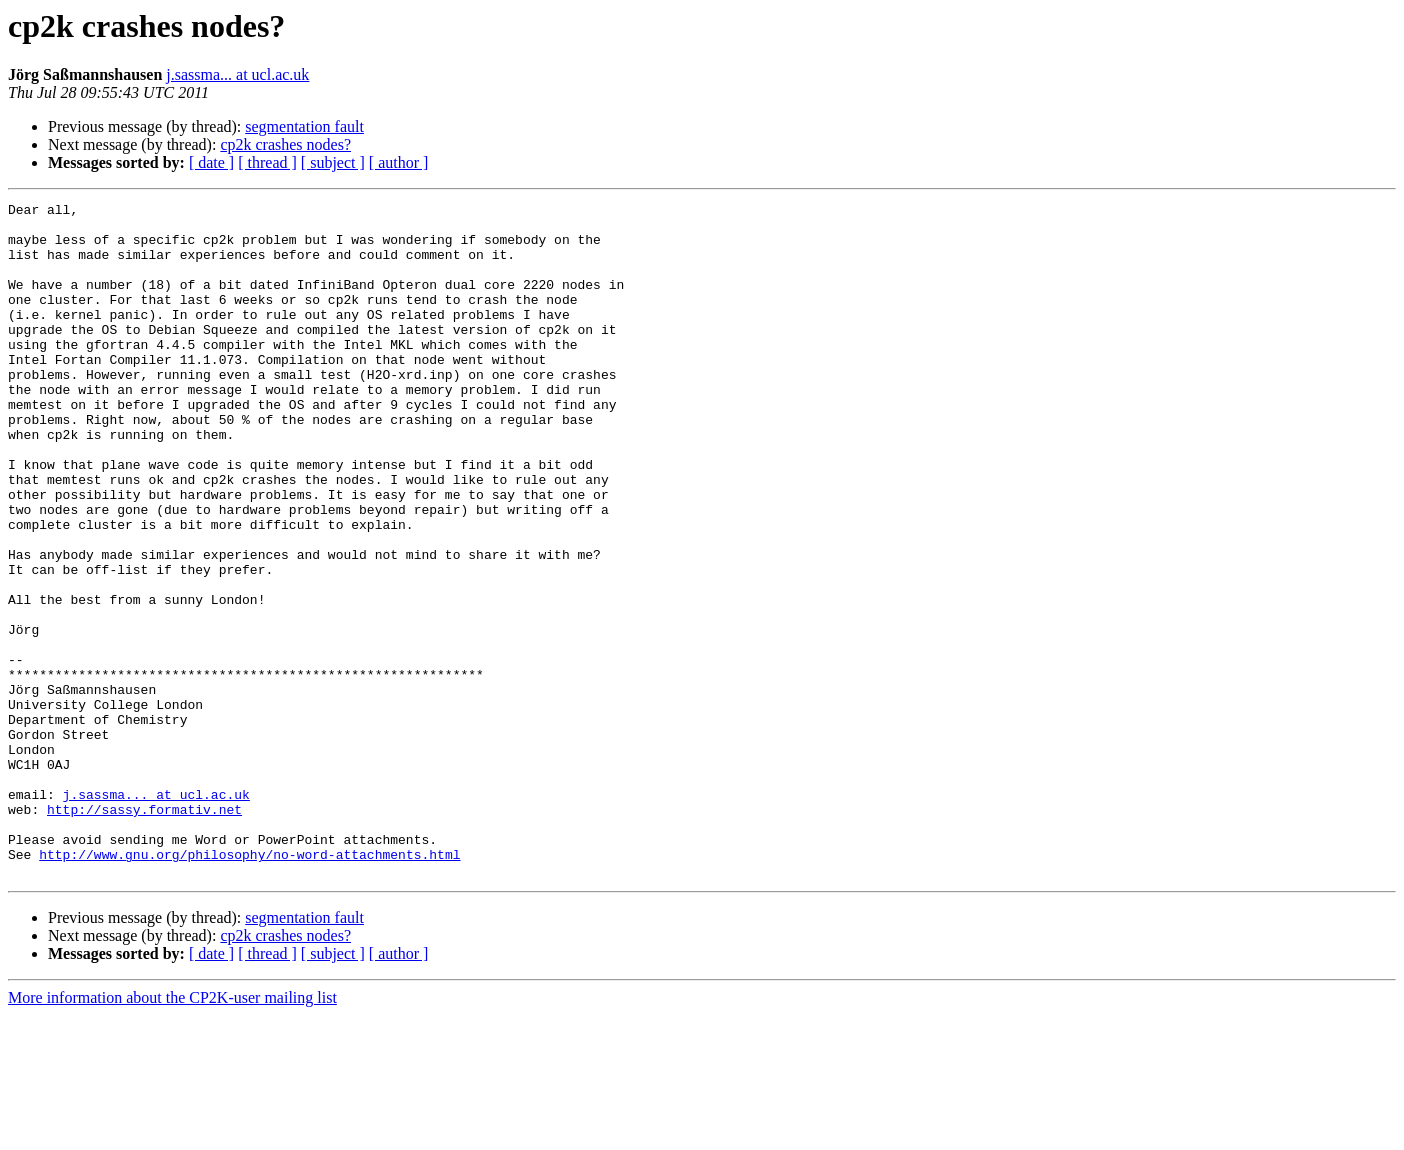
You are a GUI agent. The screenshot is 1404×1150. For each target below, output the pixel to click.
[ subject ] (333, 162)
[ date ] (211, 162)
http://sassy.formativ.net (144, 932)
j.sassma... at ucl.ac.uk (237, 74)
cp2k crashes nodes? (285, 144)
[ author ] (399, 162)
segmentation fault (304, 126)
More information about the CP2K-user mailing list (172, 1132)
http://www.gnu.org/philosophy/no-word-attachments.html (249, 986)
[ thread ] (267, 162)
